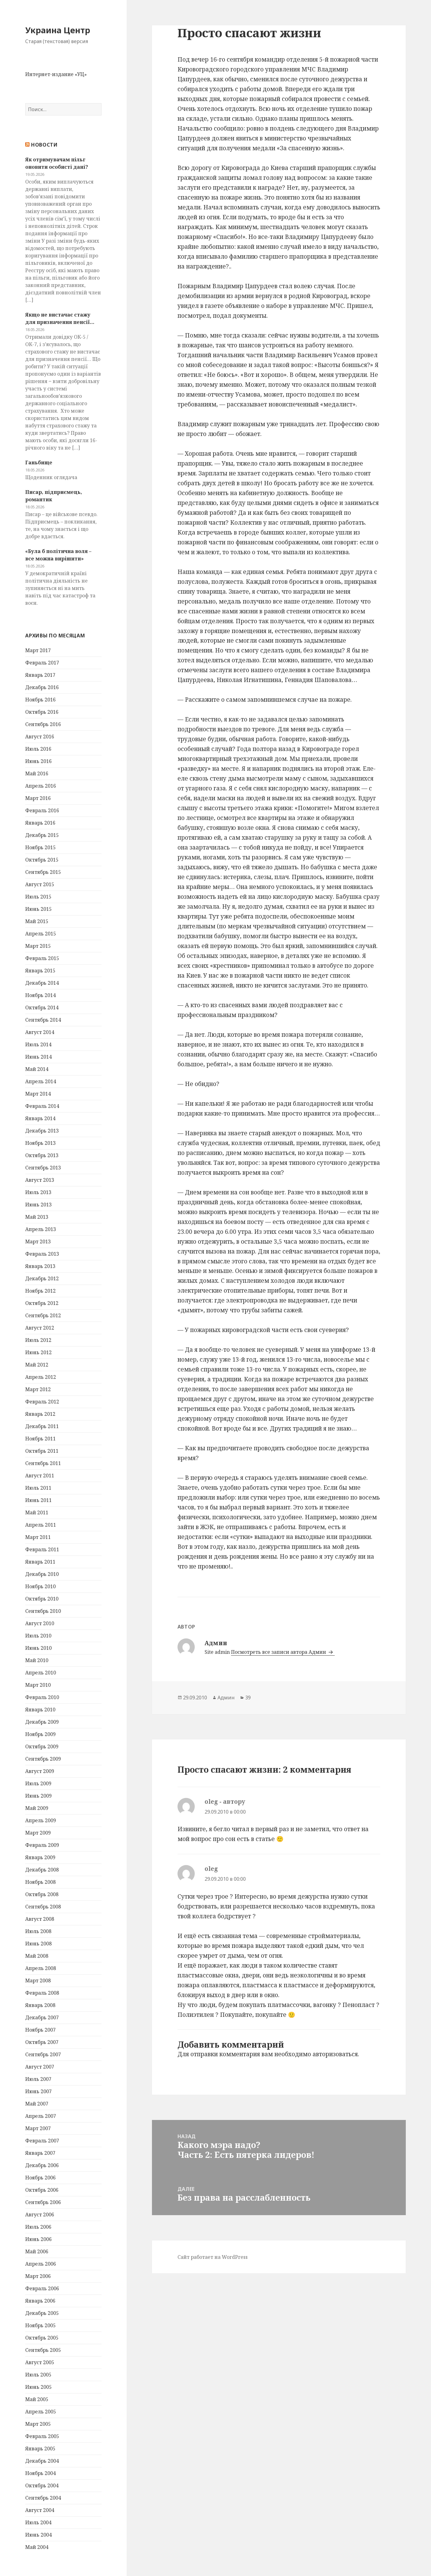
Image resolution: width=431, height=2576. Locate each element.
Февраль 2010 (42, 1697)
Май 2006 (36, 2251)
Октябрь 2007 (41, 2042)
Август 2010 (39, 1623)
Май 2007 (36, 2103)
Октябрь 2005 (41, 2337)
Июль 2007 (38, 2079)
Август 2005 (39, 2362)
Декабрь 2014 (42, 982)
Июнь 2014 (38, 1056)
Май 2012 (36, 1364)
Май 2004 (36, 2547)
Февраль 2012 (42, 1401)
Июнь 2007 (38, 2091)
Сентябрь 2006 (43, 2202)
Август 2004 (39, 2510)
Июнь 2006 (38, 2239)
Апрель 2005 (40, 2411)
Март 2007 (38, 2128)
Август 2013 (39, 1180)
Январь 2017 (40, 675)
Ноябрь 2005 (40, 2325)
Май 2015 (36, 921)
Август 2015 (39, 884)
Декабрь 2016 (42, 687)
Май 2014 (36, 1069)
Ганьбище (38, 462)
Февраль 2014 (42, 1106)
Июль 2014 (38, 1044)
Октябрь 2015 (41, 859)
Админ (226, 1697)
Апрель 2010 (40, 1672)
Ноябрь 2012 (40, 1290)
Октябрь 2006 (41, 2189)
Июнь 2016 (38, 761)
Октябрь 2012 (41, 1303)
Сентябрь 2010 (43, 1611)
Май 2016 (36, 773)
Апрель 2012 (40, 1377)
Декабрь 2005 (42, 2313)
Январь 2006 (40, 2300)
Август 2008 (39, 1919)
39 (248, 1697)
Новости (44, 144)
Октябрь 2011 (41, 1450)
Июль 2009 (38, 1783)
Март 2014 (38, 1093)
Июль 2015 (38, 896)
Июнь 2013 (38, 1204)
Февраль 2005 (42, 2436)
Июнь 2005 (38, 2387)
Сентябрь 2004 (43, 2497)
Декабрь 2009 (42, 1721)
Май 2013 (36, 1216)
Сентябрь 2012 (43, 1315)
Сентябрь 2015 (43, 872)
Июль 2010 (38, 1635)
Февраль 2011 (42, 1549)
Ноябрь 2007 (40, 2029)
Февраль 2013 (42, 1253)
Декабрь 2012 (42, 1278)
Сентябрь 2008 (43, 1906)
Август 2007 (39, 2066)
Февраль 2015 (42, 958)
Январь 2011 (40, 1561)
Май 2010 (36, 1660)
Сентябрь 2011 (43, 1463)
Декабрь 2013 (42, 1130)
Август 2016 (39, 736)
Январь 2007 (40, 2153)
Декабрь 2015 (42, 835)
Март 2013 (38, 1241)
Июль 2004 (38, 2522)
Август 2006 (39, 2214)
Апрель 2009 (40, 1820)
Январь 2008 (40, 2005)
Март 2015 (38, 946)
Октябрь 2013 (41, 1155)
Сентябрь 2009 (43, 1758)
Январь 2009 (40, 1857)
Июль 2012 (38, 1340)
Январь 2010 (40, 1709)
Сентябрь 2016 (43, 724)
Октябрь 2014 (41, 1007)
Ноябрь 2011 (40, 1438)
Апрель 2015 (40, 933)
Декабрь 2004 (42, 2460)
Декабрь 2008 (42, 1869)
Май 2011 (36, 1512)
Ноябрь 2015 (40, 847)
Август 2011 (39, 1475)
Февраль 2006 (42, 2288)
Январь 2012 (40, 1414)
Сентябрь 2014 (43, 1019)
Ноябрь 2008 (40, 1882)
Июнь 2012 (38, 1352)
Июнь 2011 (38, 1500)
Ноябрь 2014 (40, 995)
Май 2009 (36, 1808)
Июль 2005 (38, 2374)
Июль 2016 (38, 748)
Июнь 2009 (38, 1795)
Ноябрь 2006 (40, 2177)
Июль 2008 (38, 1931)
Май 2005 (36, 2399)
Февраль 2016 (42, 810)
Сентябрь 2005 (43, 2350)
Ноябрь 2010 (40, 1586)
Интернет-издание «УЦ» (56, 74)
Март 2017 (38, 650)
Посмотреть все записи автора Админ (279, 1652)
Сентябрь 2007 (43, 2054)
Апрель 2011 (40, 1524)
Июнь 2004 (38, 2534)
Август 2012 (39, 1327)
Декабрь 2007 (42, 2017)
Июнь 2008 (38, 1943)
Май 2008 (36, 1955)
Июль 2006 (38, 2226)
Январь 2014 (40, 1118)
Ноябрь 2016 (40, 699)
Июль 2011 (38, 1487)
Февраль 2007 (42, 2140)
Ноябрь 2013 (40, 1143)
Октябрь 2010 (41, 1598)
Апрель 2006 (40, 2263)
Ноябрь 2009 (40, 1734)
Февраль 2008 (42, 1992)
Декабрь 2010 (42, 1574)
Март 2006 (38, 2276)
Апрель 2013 (40, 1229)
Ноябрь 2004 (40, 2473)
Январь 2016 (40, 822)
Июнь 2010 (38, 1648)
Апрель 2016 (40, 785)
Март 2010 (38, 1685)
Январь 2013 (40, 1266)
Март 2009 (38, 1832)
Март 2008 (38, 1980)
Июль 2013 (38, 1192)
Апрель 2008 (40, 1968)
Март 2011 (38, 1537)
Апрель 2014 (40, 1081)
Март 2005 (38, 2424)
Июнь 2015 (38, 909)
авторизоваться (335, 2054)
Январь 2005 (40, 2448)
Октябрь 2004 (41, 2485)
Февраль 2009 (42, 1845)
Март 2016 (38, 798)
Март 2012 (38, 1389)
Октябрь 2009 (41, 1746)
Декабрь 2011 (42, 1426)
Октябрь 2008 (41, 1894)
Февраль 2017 (42, 662)
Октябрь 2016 (41, 712)
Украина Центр (57, 30)
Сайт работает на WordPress (213, 2257)
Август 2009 (39, 1771)
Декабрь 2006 (42, 2165)
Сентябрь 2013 (43, 1167)
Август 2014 (39, 1032)
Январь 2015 (40, 970)
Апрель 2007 (40, 2116)
